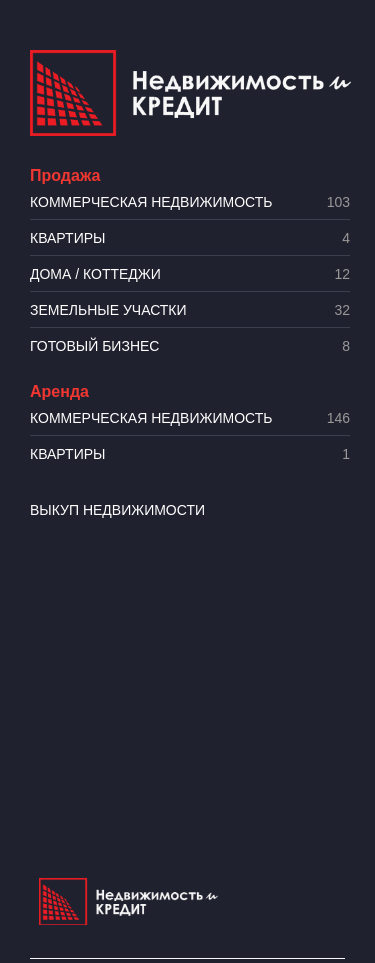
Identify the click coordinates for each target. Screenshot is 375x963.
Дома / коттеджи (190, 274)
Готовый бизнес (190, 346)
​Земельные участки (190, 310)
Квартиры (190, 238)
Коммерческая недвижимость (190, 202)
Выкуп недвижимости (117, 510)
